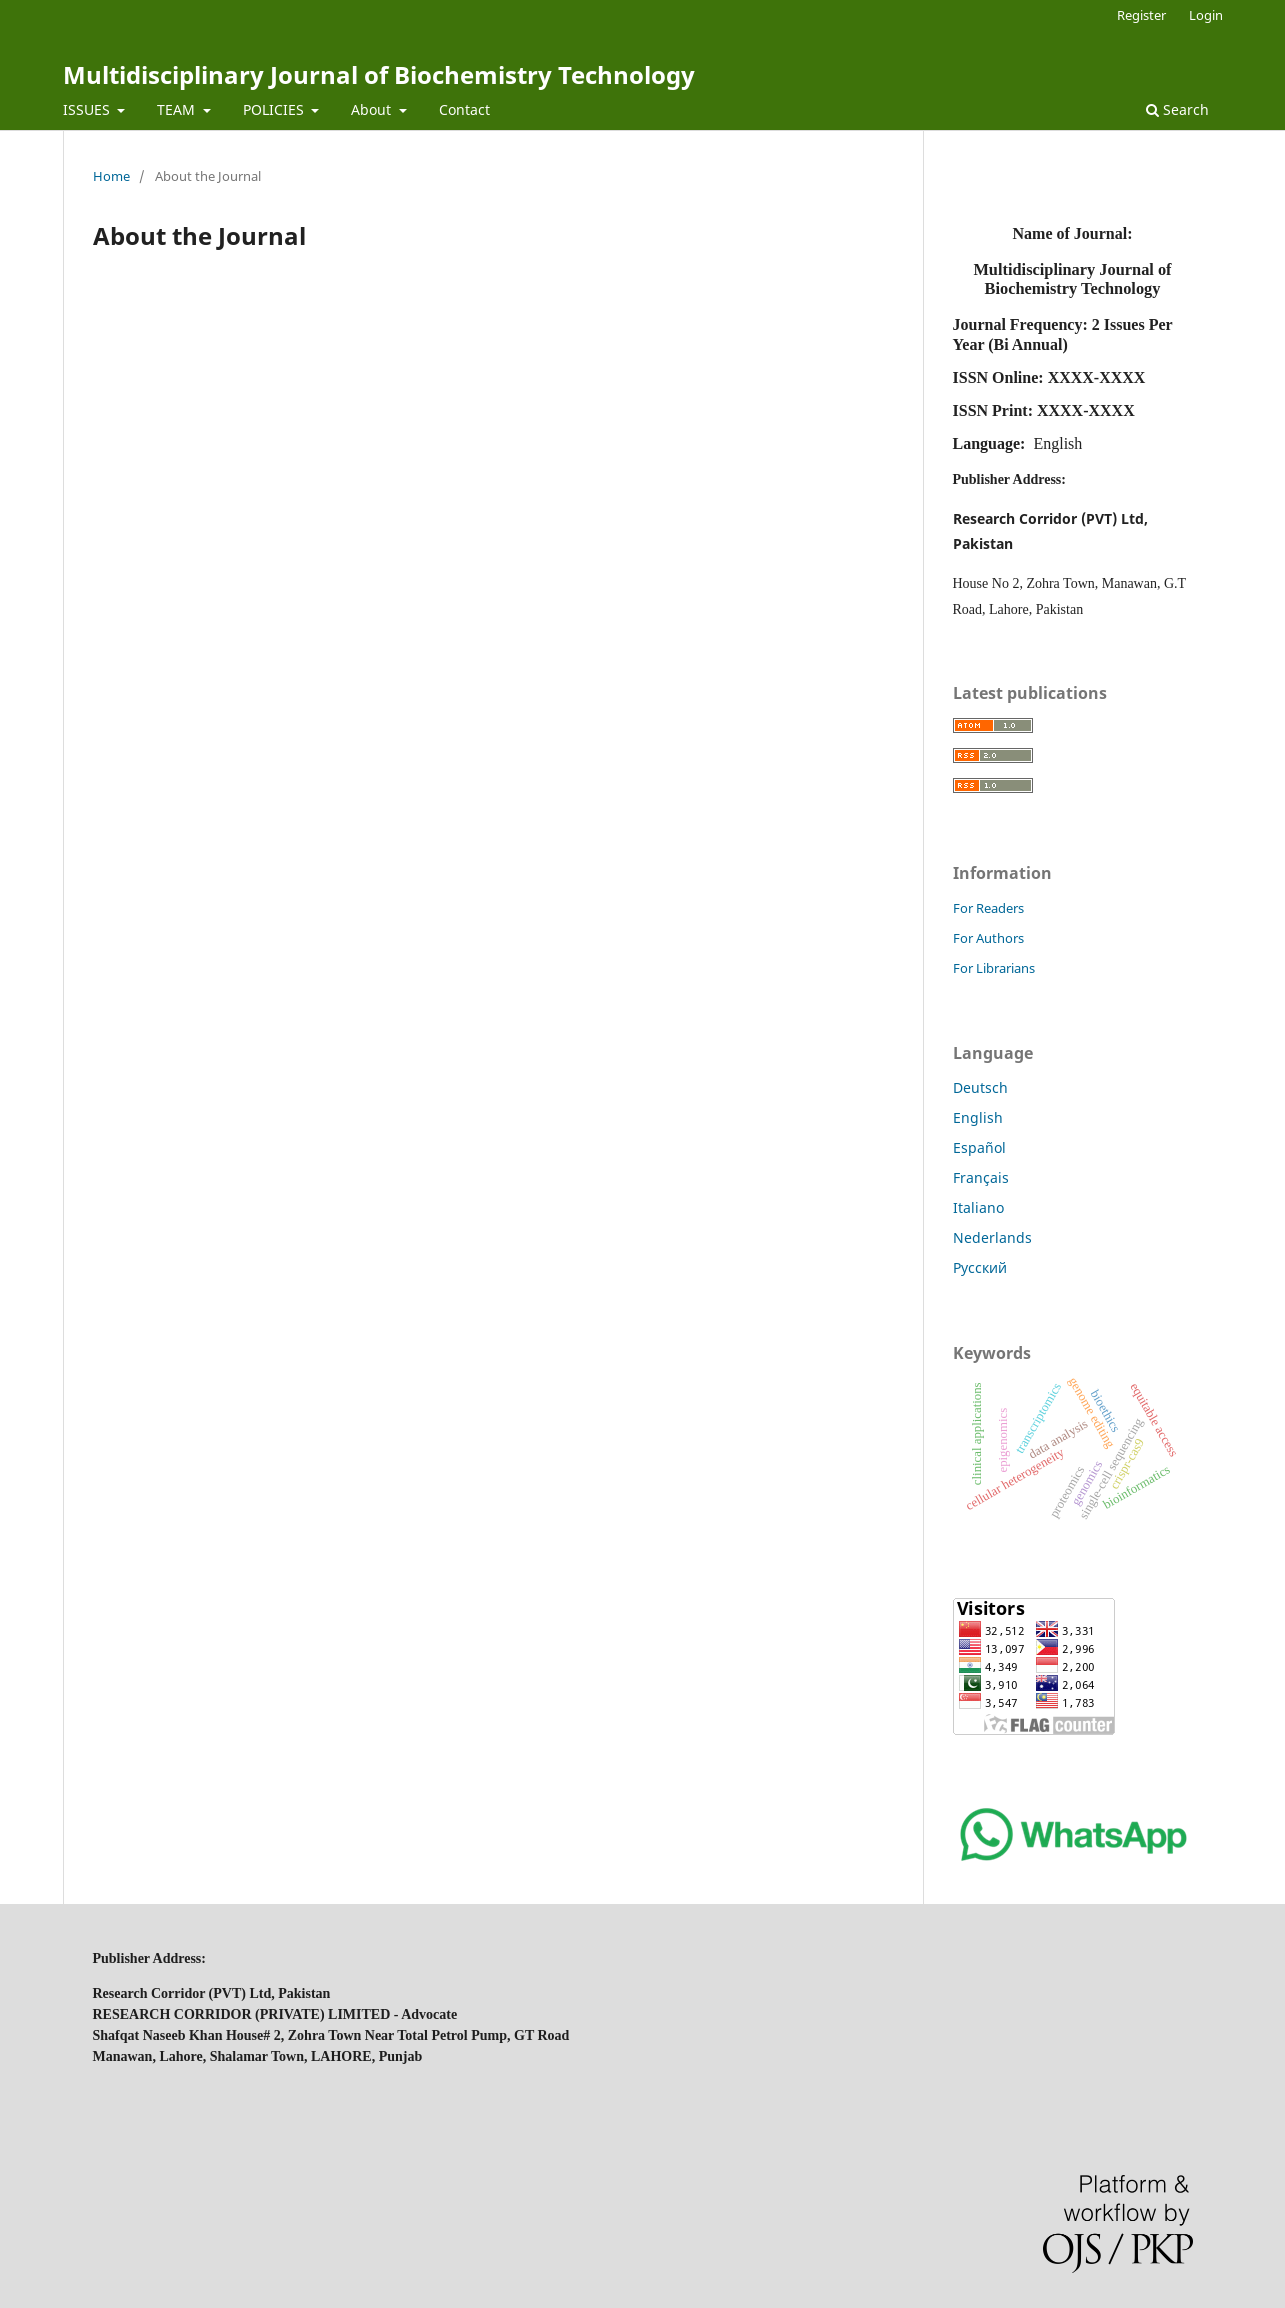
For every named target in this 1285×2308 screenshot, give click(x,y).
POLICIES (275, 109)
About (373, 109)
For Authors (988, 938)
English (978, 1117)
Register (1141, 15)
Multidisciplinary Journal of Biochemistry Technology (379, 74)
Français (981, 1177)
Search (1177, 109)
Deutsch (980, 1087)
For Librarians (994, 968)
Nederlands (992, 1237)
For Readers (988, 908)
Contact (464, 109)
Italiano (978, 1207)
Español (979, 1147)
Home (111, 176)
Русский (980, 1267)
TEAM (178, 109)
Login (1206, 15)
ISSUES (88, 109)
